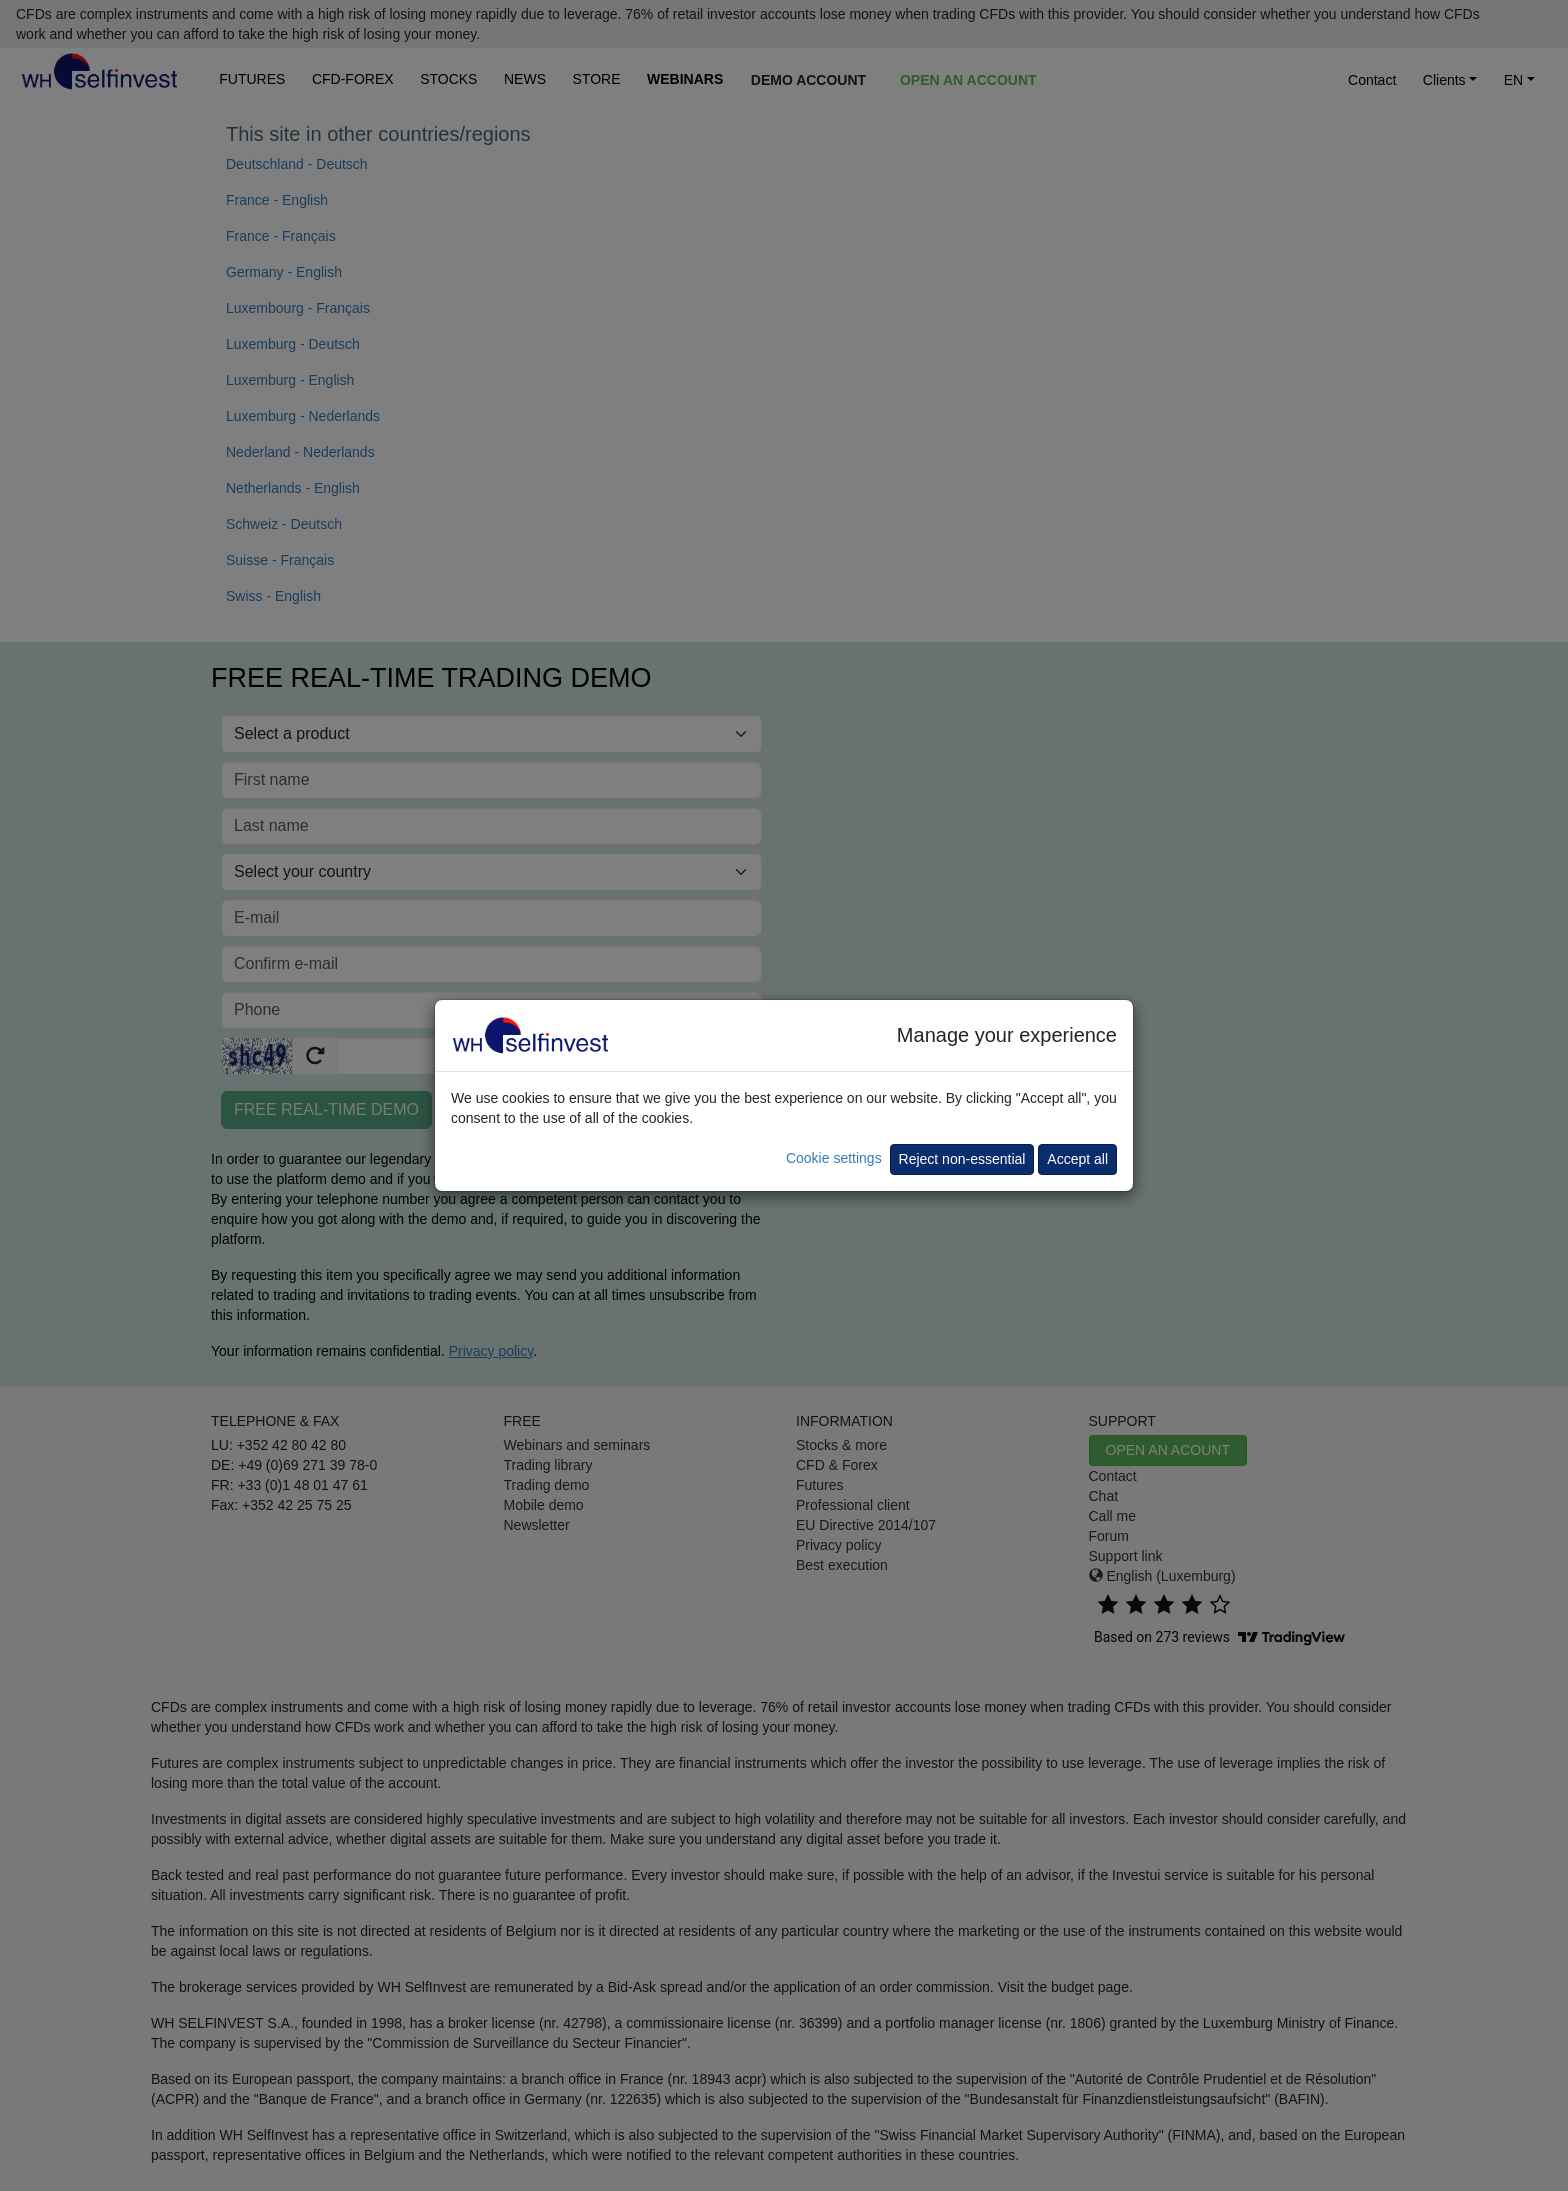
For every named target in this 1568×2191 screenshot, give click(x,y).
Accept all (1077, 1159)
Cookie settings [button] (834, 1158)
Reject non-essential (962, 1159)
